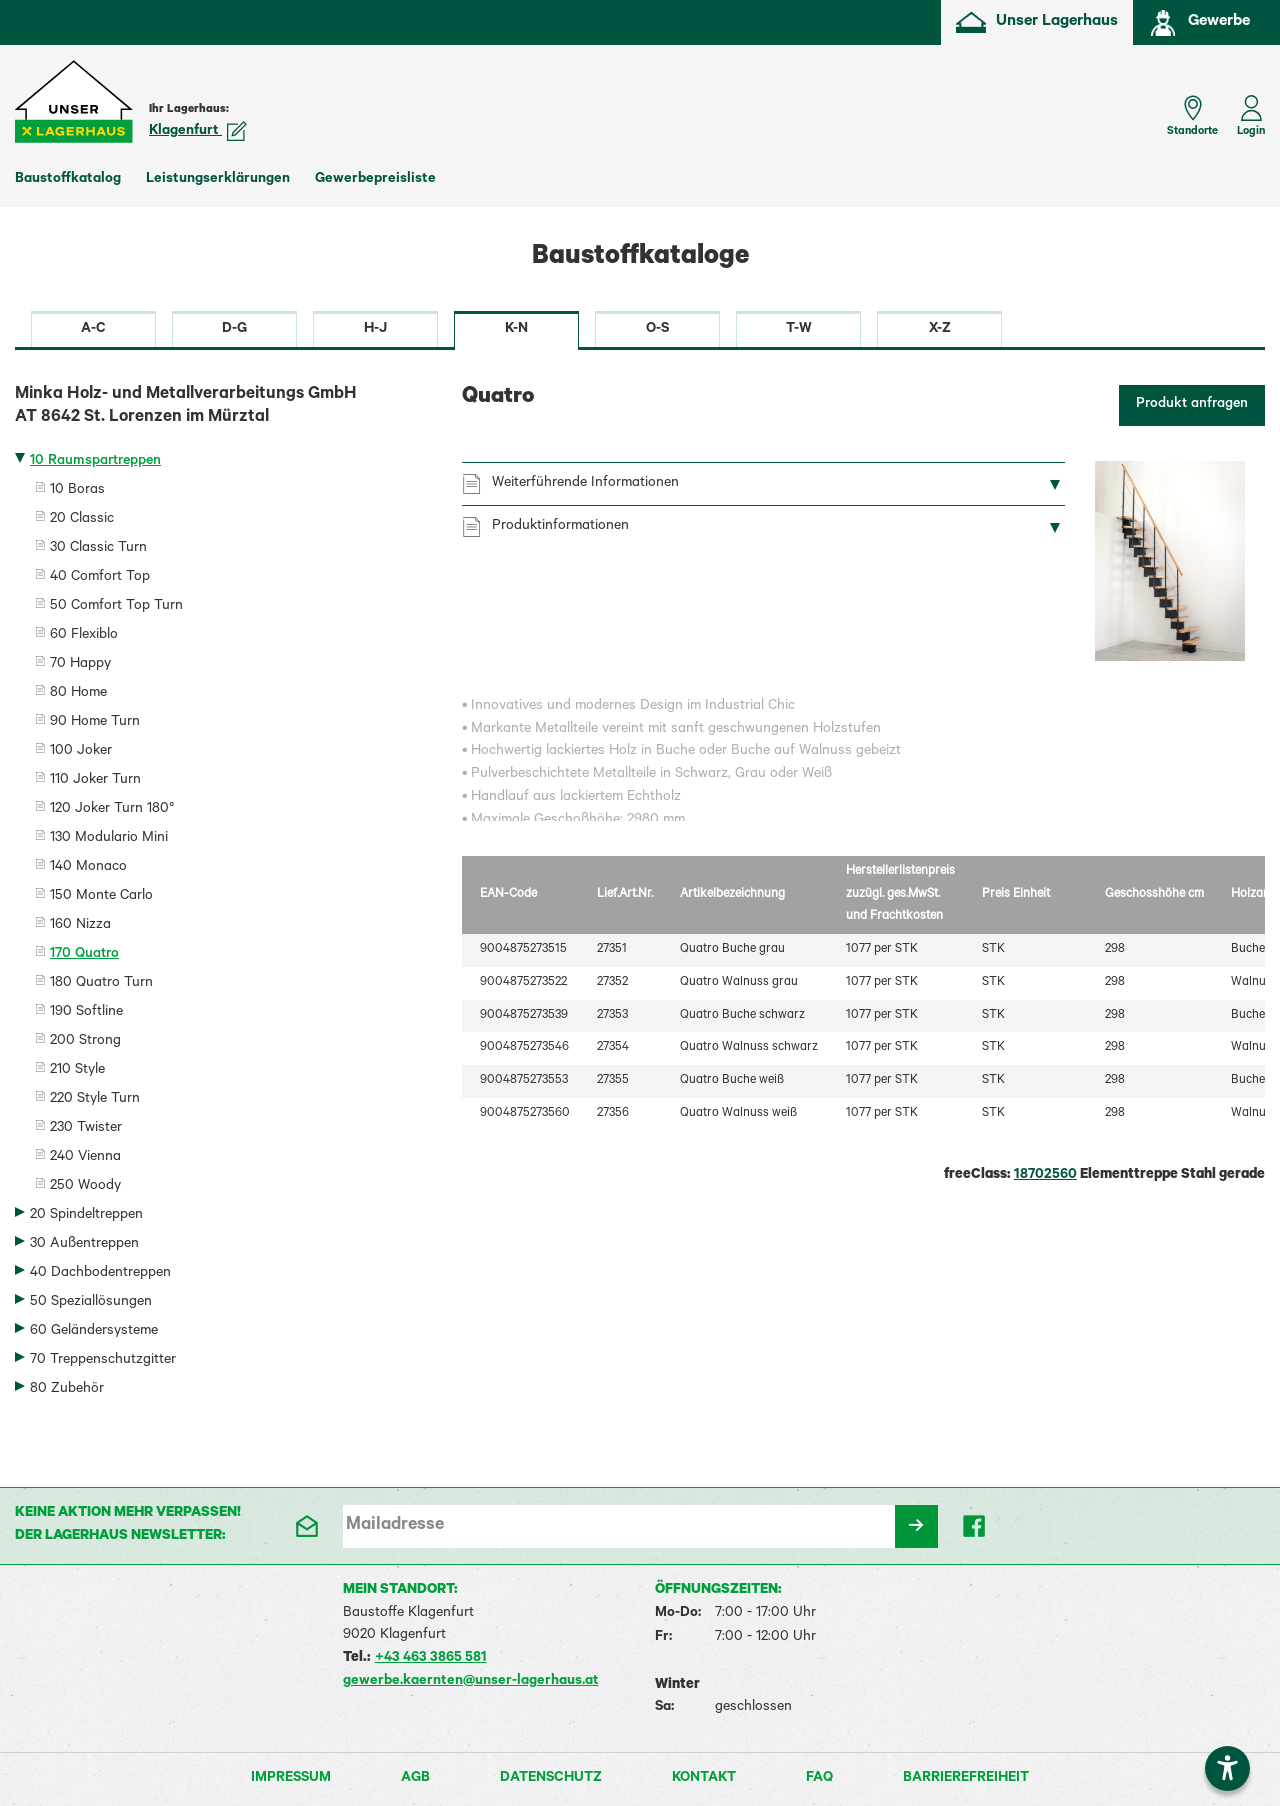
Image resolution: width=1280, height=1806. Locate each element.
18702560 (1045, 1176)
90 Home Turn (95, 723)
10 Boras (77, 491)
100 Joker (81, 752)
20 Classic (82, 520)
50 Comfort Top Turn (116, 607)
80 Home (78, 694)
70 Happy (80, 665)
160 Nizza (80, 926)
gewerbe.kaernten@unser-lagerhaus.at (471, 1682)
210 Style (77, 1071)
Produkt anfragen (1192, 405)
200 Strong (85, 1042)
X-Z (940, 330)
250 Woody (85, 1187)
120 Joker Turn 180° (112, 810)
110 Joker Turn (95, 781)
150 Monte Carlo (101, 897)
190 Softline (86, 1013)
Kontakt (704, 1779)
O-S (657, 330)
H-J (375, 330)
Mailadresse (395, 1526)
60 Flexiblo (84, 636)
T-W (799, 330)
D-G (234, 330)
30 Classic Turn (98, 549)
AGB (415, 1779)
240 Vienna (85, 1158)
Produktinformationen (560, 527)
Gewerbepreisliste (375, 180)
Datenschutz (551, 1779)
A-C (93, 330)
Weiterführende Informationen (585, 484)
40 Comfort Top (100, 578)
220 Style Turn (95, 1100)
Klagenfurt (198, 132)
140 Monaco (88, 868)
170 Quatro (84, 955)
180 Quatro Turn (101, 984)
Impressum (291, 1779)
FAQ (819, 1779)
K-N (516, 330)
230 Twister (86, 1129)
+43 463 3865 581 (431, 1659)
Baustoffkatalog (68, 180)
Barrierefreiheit (966, 1779)
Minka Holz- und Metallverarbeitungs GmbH (223, 408)
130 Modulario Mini (109, 839)
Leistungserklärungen (218, 180)
